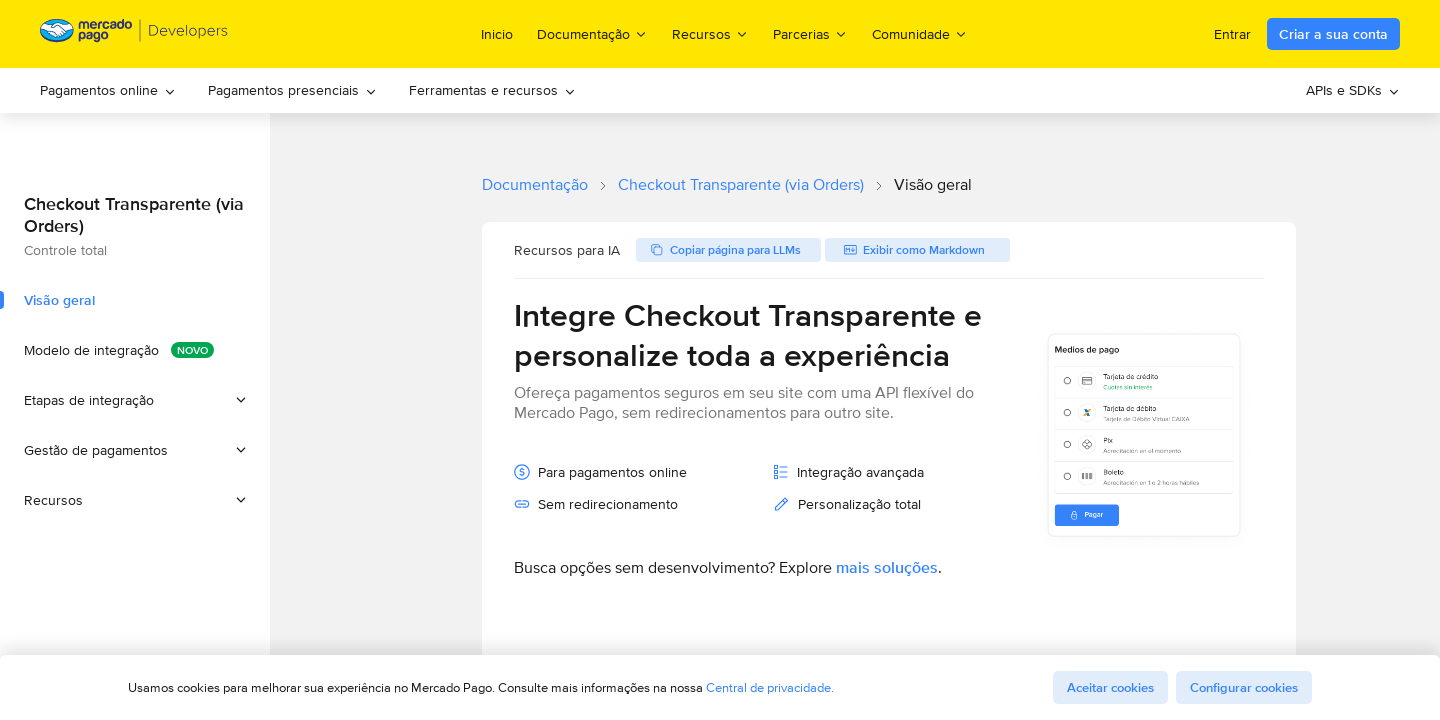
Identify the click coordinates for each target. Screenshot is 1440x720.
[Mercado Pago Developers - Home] (134, 34)
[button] (135, 400)
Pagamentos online (108, 90)
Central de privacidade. (770, 687)
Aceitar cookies (1110, 687)
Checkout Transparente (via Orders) (741, 184)
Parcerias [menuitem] (810, 33)
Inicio (497, 34)
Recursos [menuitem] (710, 33)
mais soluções (887, 567)
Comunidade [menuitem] (920, 33)
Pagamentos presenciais (292, 90)
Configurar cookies (1244, 687)
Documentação (535, 184)
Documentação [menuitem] (592, 33)
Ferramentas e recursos (492, 90)
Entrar (1232, 34)
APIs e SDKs (1353, 90)
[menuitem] (108, 90)
